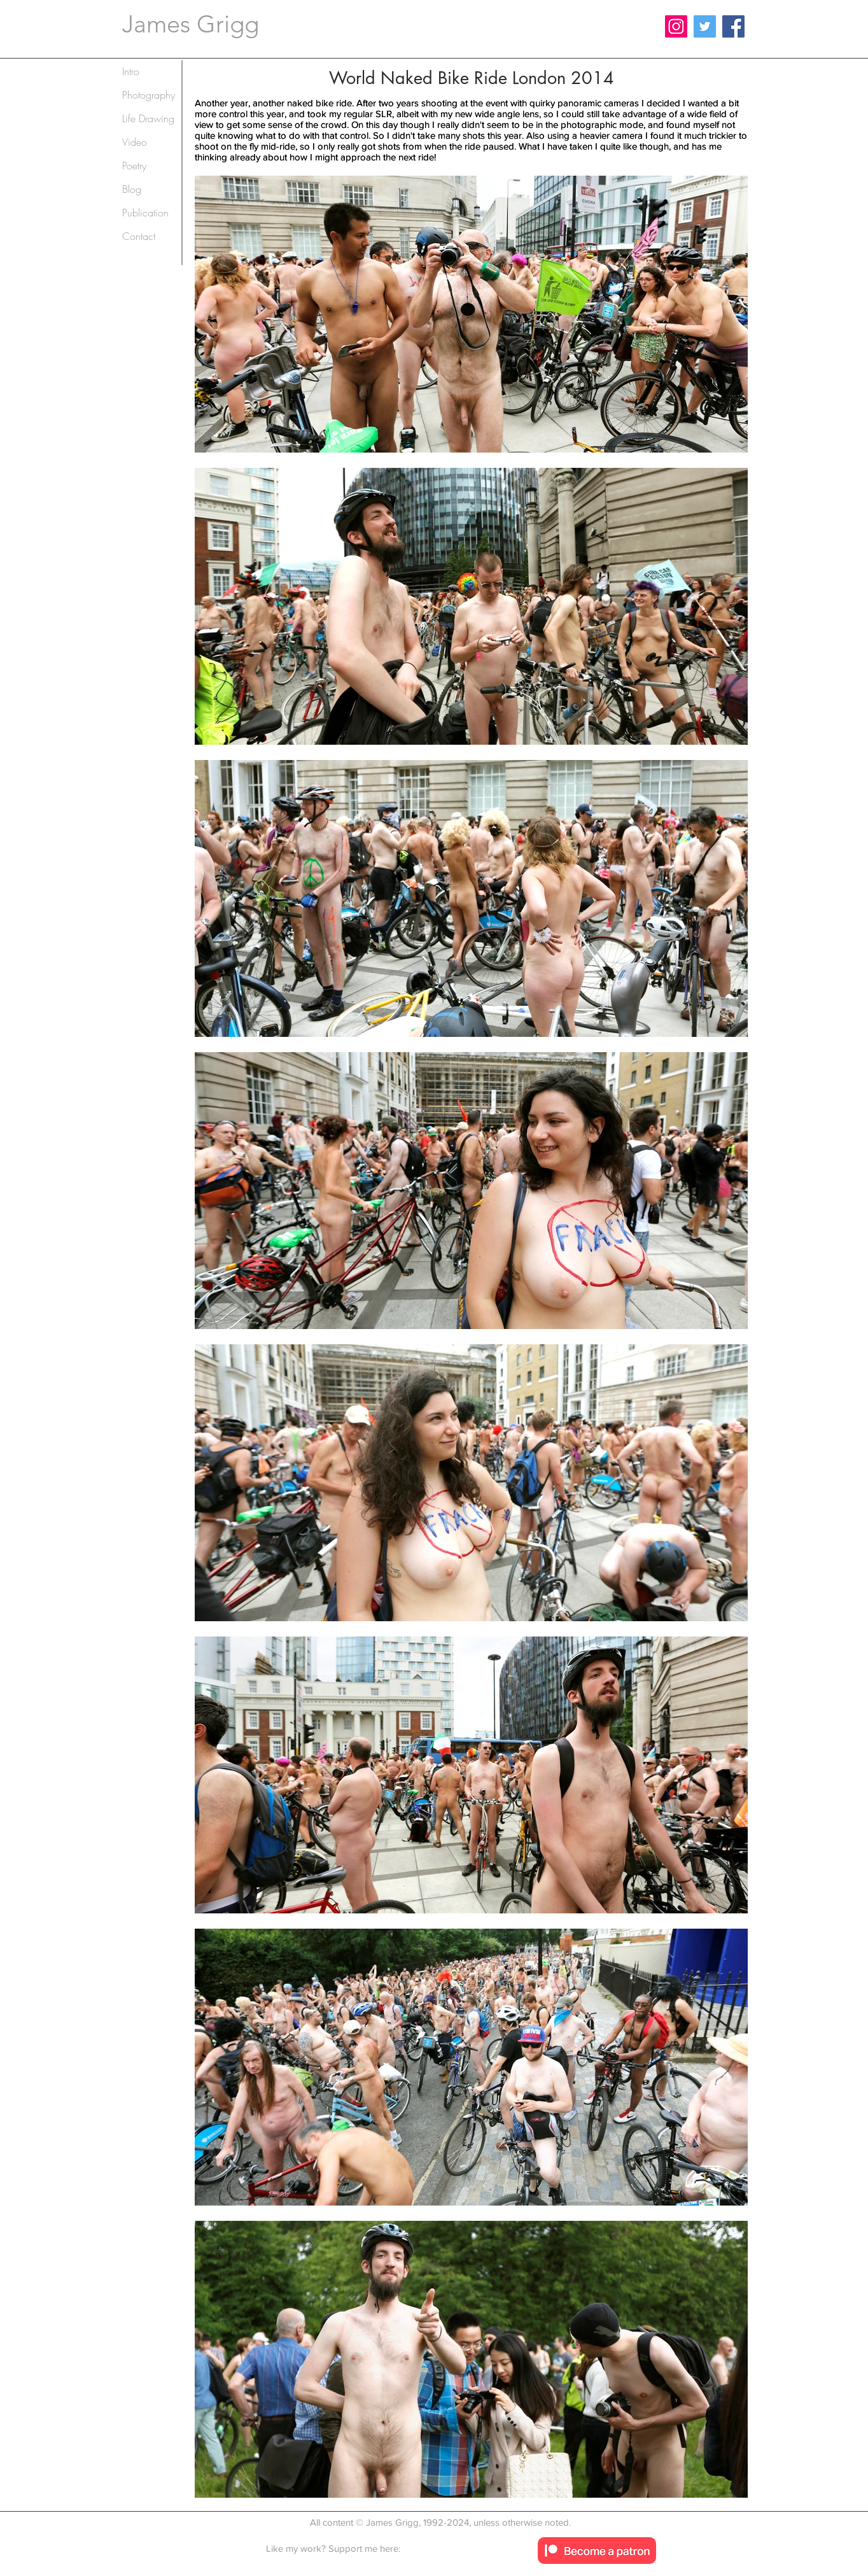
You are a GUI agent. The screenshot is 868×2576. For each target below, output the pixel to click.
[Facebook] (733, 26)
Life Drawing (148, 118)
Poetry (134, 165)
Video (134, 142)
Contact (138, 236)
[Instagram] (676, 26)
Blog (131, 189)
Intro (130, 71)
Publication (145, 213)
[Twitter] (705, 26)
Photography (148, 95)
